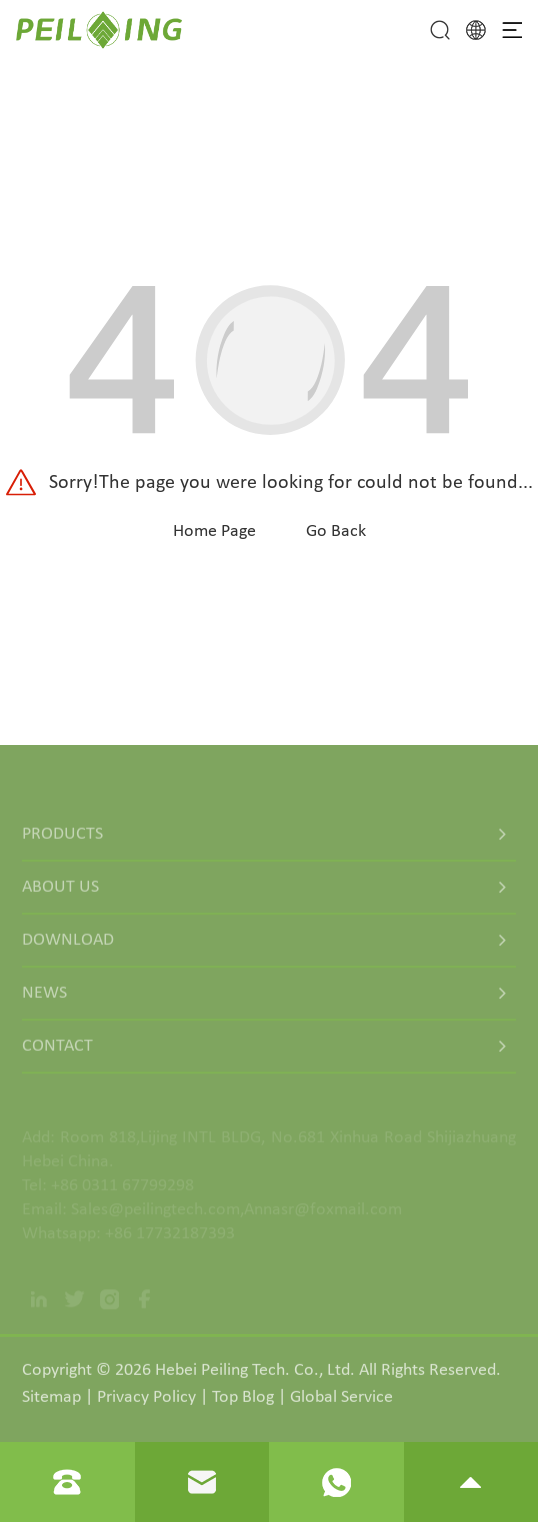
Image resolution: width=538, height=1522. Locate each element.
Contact (57, 1052)
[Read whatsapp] (336, 1482)
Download (68, 946)
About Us (60, 893)
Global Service (341, 1402)
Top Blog (243, 1402)
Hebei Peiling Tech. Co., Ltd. (255, 1375)
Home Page (214, 531)
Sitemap (51, 1402)
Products (62, 840)
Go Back (336, 531)
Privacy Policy (146, 1402)
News (44, 999)
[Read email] (202, 1482)
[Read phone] (67, 1482)
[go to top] (470, 1482)
